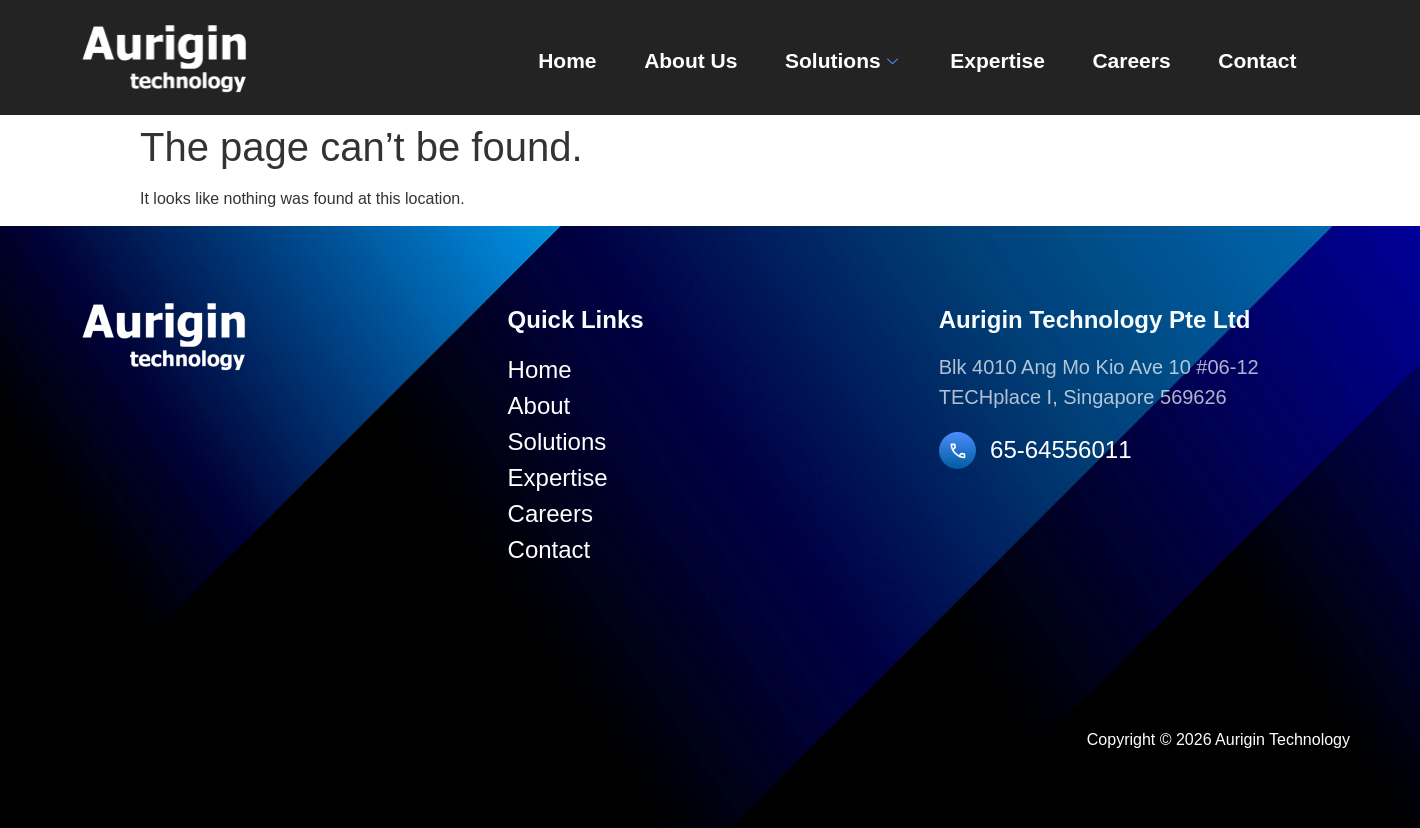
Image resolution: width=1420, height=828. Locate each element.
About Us (654, 58)
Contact (1247, 58)
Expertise (974, 58)
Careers (1115, 58)
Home (525, 58)
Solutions (814, 58)
